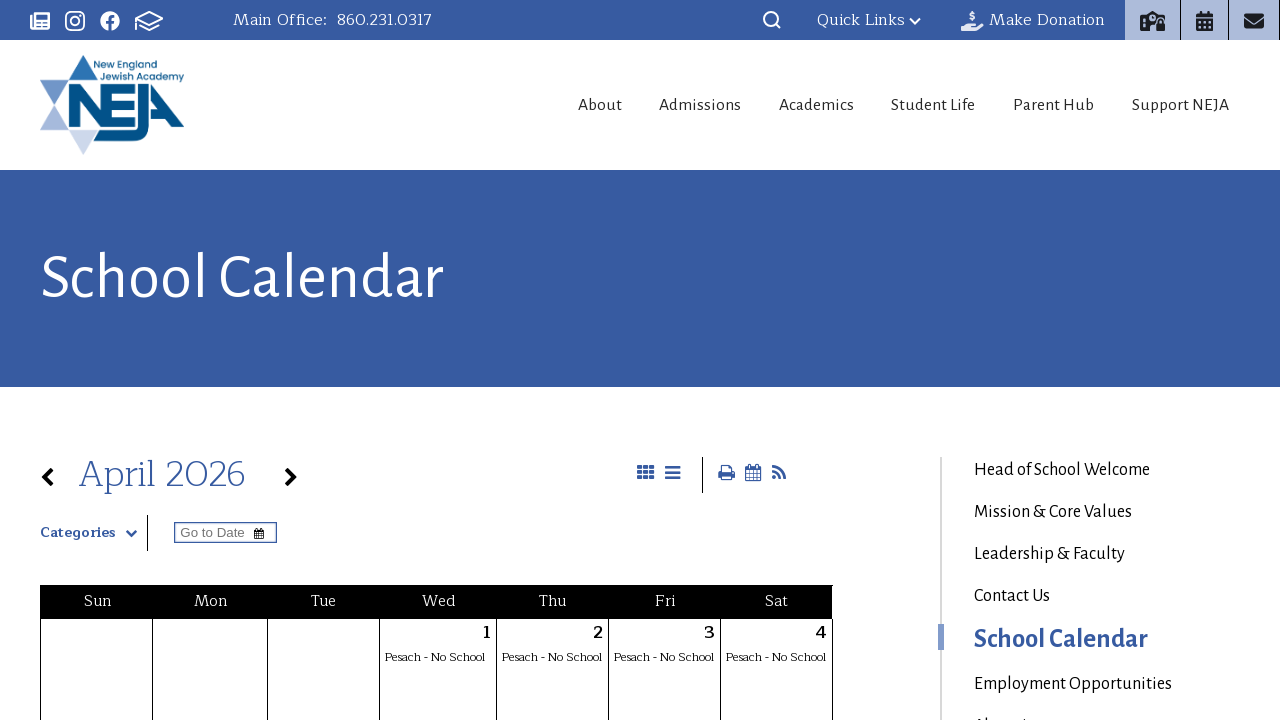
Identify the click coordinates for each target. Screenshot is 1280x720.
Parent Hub (1044, 105)
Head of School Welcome (1062, 470)
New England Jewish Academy (112, 105)
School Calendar (1061, 639)
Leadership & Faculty (1049, 554)
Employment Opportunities (1073, 684)
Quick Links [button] (869, 20)
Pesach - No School (435, 657)
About (542, 105)
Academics (783, 105)
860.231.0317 (384, 20)
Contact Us (1012, 596)
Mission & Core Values (1053, 512)
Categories (93, 533)
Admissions (655, 105)
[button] (772, 20)
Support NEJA (1183, 105)
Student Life (912, 105)
